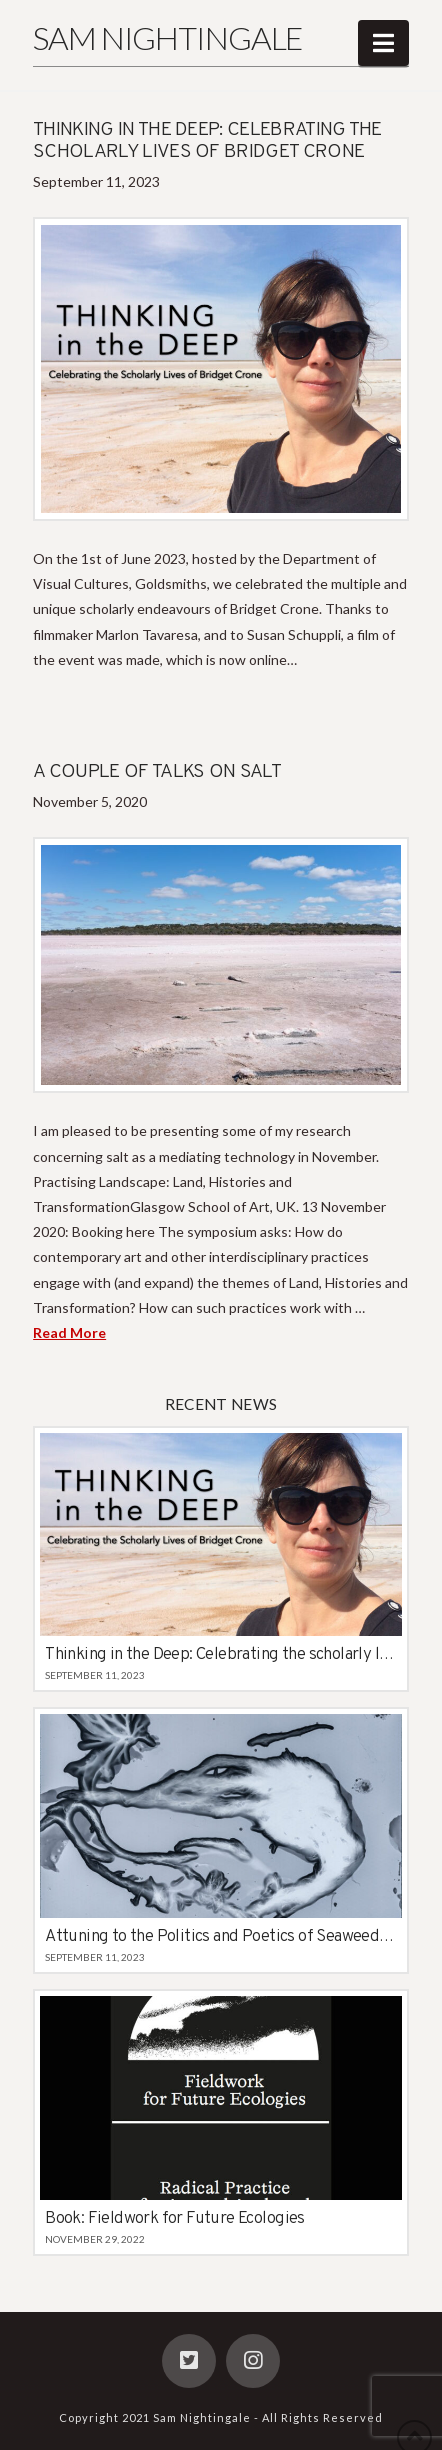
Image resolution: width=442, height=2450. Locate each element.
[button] (383, 43)
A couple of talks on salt (157, 772)
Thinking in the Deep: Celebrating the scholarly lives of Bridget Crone (207, 141)
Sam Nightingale (167, 38)
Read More (69, 1332)
